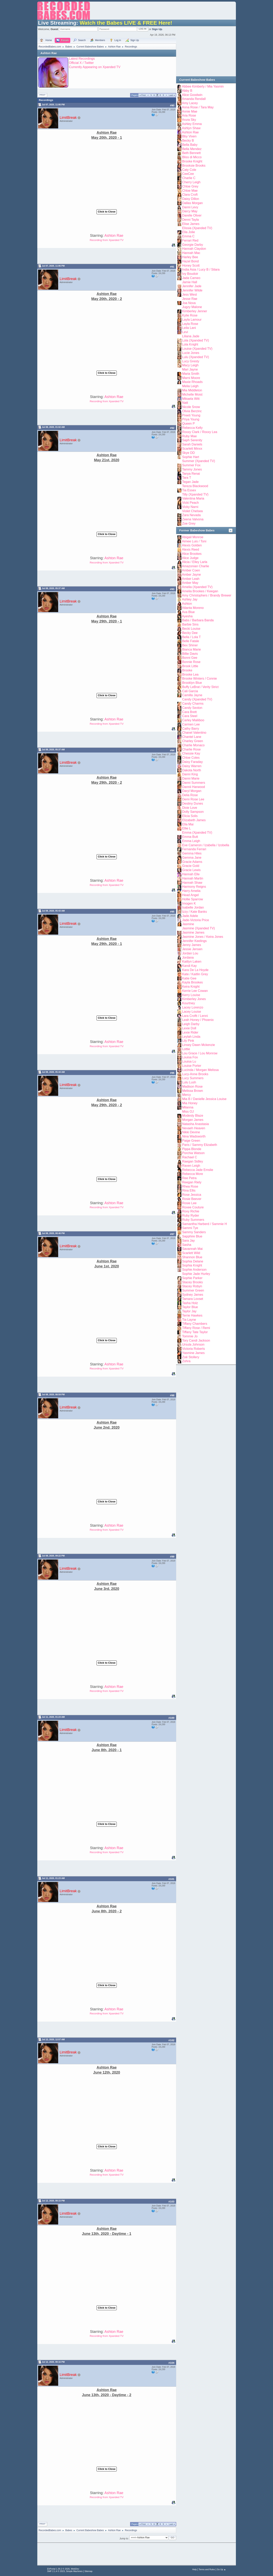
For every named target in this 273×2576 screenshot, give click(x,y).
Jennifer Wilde (192, 290)
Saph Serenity (192, 440)
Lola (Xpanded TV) (195, 340)
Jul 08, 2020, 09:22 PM (53, 1555)
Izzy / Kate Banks (194, 911)
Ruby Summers (193, 1219)
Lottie (186, 1049)
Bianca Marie (191, 649)
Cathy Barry (190, 728)
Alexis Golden (192, 545)
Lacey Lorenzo (192, 1007)
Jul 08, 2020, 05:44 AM (53, 1072)
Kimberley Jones (194, 999)
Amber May (190, 582)
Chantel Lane (191, 736)
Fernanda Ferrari (194, 849)
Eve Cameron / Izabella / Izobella (205, 845)
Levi (185, 332)
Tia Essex (189, 490)
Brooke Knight (192, 161)
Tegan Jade (190, 482)
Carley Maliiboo (193, 720)
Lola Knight (190, 344)
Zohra (186, 1361)
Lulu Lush (189, 1082)
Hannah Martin (192, 878)
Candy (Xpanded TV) (197, 699)
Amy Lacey (190, 103)
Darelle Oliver (192, 215)
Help (194, 2569)
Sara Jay (188, 1240)
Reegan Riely (191, 1182)
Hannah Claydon (194, 248)
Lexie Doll (189, 1028)
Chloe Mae (190, 190)
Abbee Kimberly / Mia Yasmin (203, 86)
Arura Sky (189, 119)
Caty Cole (189, 169)
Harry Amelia (191, 891)
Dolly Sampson (193, 811)
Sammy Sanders (194, 1232)
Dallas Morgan (192, 203)
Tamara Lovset (192, 1299)
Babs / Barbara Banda (198, 620)
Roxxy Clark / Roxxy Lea (199, 432)
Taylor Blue (190, 1307)
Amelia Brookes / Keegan (200, 591)
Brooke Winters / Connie (199, 678)
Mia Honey (189, 1103)
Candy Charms (193, 703)
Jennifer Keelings (194, 941)
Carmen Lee (191, 724)
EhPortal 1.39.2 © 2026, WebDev (63, 2569)
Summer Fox (191, 465)
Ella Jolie (188, 232)
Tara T (186, 477)
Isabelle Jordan (193, 907)
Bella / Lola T (191, 637)
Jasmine (188, 924)
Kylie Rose (189, 315)
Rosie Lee (189, 1203)
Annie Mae (189, 111)
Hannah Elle (191, 874)
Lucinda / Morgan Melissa (200, 1070)
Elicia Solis (190, 816)
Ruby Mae (189, 436)
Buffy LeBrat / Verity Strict (200, 687)
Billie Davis (190, 653)
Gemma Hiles (192, 853)
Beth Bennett (191, 153)
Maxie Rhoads (192, 382)
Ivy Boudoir (190, 273)
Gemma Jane (191, 857)
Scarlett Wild (191, 1253)
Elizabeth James (194, 820)
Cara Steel (189, 716)
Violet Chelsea (192, 511)
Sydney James (192, 1294)
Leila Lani (189, 327)
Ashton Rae (49, 53)
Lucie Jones (190, 353)
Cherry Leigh (191, 182)
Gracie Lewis (191, 870)
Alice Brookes (192, 553)
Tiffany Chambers (194, 1323)
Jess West (189, 294)
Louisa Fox (190, 1057)
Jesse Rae (189, 298)
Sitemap (88, 2571)
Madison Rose (192, 1086)
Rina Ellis (189, 1190)
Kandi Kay (189, 965)
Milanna (187, 1107)
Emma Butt (190, 836)
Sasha (186, 1244)
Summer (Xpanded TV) (198, 461)
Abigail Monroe (192, 537)
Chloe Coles (191, 757)
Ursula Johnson (193, 1344)
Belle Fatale (190, 641)
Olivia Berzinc (192, 411)
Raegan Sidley (192, 1161)
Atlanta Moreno (193, 607)
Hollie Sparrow (192, 899)
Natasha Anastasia (195, 1124)
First (142, 95)
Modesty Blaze (192, 1115)
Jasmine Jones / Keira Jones (202, 936)
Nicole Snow (191, 407)
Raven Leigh (191, 1165)
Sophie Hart (190, 457)
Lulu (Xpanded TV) (195, 357)
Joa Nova (189, 303)
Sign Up (157, 29)
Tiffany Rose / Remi (196, 1328)
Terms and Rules (207, 2569)
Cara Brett (189, 712)
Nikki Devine (191, 1132)
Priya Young (190, 419)
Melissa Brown (192, 1090)
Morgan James (192, 1119)
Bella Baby (189, 144)
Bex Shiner (190, 645)
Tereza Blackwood (195, 486)
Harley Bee (190, 257)
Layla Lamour (192, 319)
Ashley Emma (192, 124)
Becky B (188, 140)
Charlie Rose (191, 749)
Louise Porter (191, 1065)
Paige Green (191, 1140)
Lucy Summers (193, 1078)
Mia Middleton (192, 390)
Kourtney (188, 1003)
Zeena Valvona (192, 519)
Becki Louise (191, 628)
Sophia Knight (192, 1265)
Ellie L (186, 828)
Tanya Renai (191, 473)
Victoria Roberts (193, 1348)
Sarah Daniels (192, 444)
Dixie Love (189, 807)
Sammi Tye (190, 1228)
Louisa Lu (189, 1061)
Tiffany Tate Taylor (195, 1332)
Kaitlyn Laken (191, 961)
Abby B (187, 90)
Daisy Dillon (190, 198)
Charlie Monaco (193, 745)
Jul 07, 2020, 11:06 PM (53, 104)
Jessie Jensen (192, 949)
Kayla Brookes (192, 982)
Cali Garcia (190, 691)
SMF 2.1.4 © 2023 (56, 2571)
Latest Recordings (82, 58)
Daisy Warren (191, 766)
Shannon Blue (192, 1257)
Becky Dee (190, 633)
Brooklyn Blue (192, 682)
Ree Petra (189, 1178)
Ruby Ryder (190, 1215)
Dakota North (191, 770)
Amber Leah (190, 578)
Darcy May (189, 211)
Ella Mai (188, 824)
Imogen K (189, 903)
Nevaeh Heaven (193, 1128)
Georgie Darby (192, 244)
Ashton (187, 603)
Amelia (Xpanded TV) (197, 587)
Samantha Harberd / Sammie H (204, 1224)
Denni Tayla (190, 219)
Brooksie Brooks (193, 165)
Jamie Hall (189, 282)
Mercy (186, 1094)
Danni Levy (190, 207)
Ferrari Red (190, 240)
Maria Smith (190, 373)
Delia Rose (190, 795)
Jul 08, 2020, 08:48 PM (53, 1233)
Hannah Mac (191, 253)
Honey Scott (191, 265)
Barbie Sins (190, 624)
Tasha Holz (190, 1303)
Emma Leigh (191, 841)
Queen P (188, 423)
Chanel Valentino (194, 732)
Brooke (187, 670)
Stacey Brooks (192, 1282)
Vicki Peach (190, 502)
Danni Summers (193, 782)
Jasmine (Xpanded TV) (198, 928)
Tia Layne (189, 1319)
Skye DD (188, 452)
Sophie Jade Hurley (196, 1273)
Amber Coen (191, 570)
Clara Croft (190, 194)
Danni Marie (190, 778)
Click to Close (106, 211)
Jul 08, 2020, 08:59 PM (53, 1394)
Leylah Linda (191, 1036)
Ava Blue (188, 612)
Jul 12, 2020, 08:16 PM (53, 2362)
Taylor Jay (189, 1311)
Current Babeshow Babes (197, 79)
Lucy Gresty (190, 361)
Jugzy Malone (192, 307)
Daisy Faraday (192, 762)
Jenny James (191, 945)
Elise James (190, 224)
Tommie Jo (190, 1336)
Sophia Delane (192, 1261)
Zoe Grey (189, 523)
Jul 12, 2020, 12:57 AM (53, 2039)
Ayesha (187, 616)
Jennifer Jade (191, 286)
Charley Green (192, 741)
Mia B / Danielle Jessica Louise (204, 1099)
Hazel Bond (190, 261)
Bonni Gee (189, 657)
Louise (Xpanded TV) (197, 348)
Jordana (188, 957)
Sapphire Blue (192, 1236)
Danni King (190, 774)
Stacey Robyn (192, 1286)
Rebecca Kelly (192, 427)
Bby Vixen (189, 136)
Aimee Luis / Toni (194, 541)
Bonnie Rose (191, 662)
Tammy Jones (192, 469)
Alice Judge (190, 558)
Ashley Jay (189, 599)
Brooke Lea (190, 674)
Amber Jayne (191, 574)
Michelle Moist (192, 394)
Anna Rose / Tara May (198, 107)
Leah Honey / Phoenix (198, 1020)
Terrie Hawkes (192, 1315)
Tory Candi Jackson (196, 1340)
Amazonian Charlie (195, 566)
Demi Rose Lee (193, 799)
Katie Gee (189, 978)
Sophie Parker (192, 1278)
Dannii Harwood (193, 787)
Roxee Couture (193, 1207)
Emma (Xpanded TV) (197, 832)
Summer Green (193, 1290)
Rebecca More (192, 1174)
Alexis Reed (190, 549)
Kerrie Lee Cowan (195, 990)
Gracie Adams (192, 861)
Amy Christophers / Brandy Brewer (206, 595)
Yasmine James (193, 1353)
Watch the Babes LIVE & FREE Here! (126, 23)
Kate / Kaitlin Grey (195, 974)
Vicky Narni (190, 507)
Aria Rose (189, 115)
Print (43, 95)
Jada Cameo (191, 278)
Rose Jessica (191, 1194)
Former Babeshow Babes (197, 530)
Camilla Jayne (192, 695)
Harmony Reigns (194, 886)
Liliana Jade (190, 336)
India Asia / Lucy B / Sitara (201, 269)
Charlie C (189, 178)
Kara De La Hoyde (195, 970)
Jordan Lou (190, 953)
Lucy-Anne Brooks (195, 1074)
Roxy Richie (190, 1211)
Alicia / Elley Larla (194, 562)
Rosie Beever (191, 1199)
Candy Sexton (192, 707)
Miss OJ (188, 1111)
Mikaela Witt (191, 398)
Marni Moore (191, 378)
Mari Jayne (190, 369)
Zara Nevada (191, 515)
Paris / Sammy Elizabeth (199, 1144)
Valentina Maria (193, 498)
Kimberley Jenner (194, 311)
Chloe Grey (190, 186)
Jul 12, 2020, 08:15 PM (53, 2200)
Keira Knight (191, 986)
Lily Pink (188, 1040)
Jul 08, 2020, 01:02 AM (53, 427)
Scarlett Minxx (192, 448)
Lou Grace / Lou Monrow (199, 1053)
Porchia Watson (193, 1153)
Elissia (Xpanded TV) (197, 228)
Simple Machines (74, 2571)
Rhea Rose (190, 1186)
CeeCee (188, 173)
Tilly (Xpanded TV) (195, 494)
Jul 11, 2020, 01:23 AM (53, 1717)
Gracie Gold (190, 865)
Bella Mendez (192, 149)
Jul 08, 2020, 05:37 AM (53, 588)
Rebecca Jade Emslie (197, 1170)
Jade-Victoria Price (195, 920)
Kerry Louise (191, 995)
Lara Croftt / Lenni (195, 1016)
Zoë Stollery (190, 1357)
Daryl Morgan (191, 791)
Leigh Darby (190, 1024)
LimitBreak (68, 118)
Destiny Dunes (192, 803)
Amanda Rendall (194, 99)
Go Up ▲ (221, 2569)
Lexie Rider (190, 1032)
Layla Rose (190, 323)
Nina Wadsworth (194, 1136)
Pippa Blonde (191, 1149)
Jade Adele (190, 916)
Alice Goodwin (192, 95)
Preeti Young (191, 415)
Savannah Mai (192, 1248)
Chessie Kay (191, 753)
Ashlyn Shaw (191, 128)
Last (172, 95)
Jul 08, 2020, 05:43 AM (53, 911)
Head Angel (190, 895)
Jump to (124, 2538)
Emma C (188, 236)
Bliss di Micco (192, 157)
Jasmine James (193, 932)
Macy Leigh (190, 365)
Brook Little (190, 666)
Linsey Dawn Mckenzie (198, 1045)
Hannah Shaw (192, 882)
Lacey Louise (191, 1011)
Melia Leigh (190, 386)
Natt (185, 402)
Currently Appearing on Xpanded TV (95, 67)
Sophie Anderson (194, 1269)
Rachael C (189, 1157)
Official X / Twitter (81, 62)
